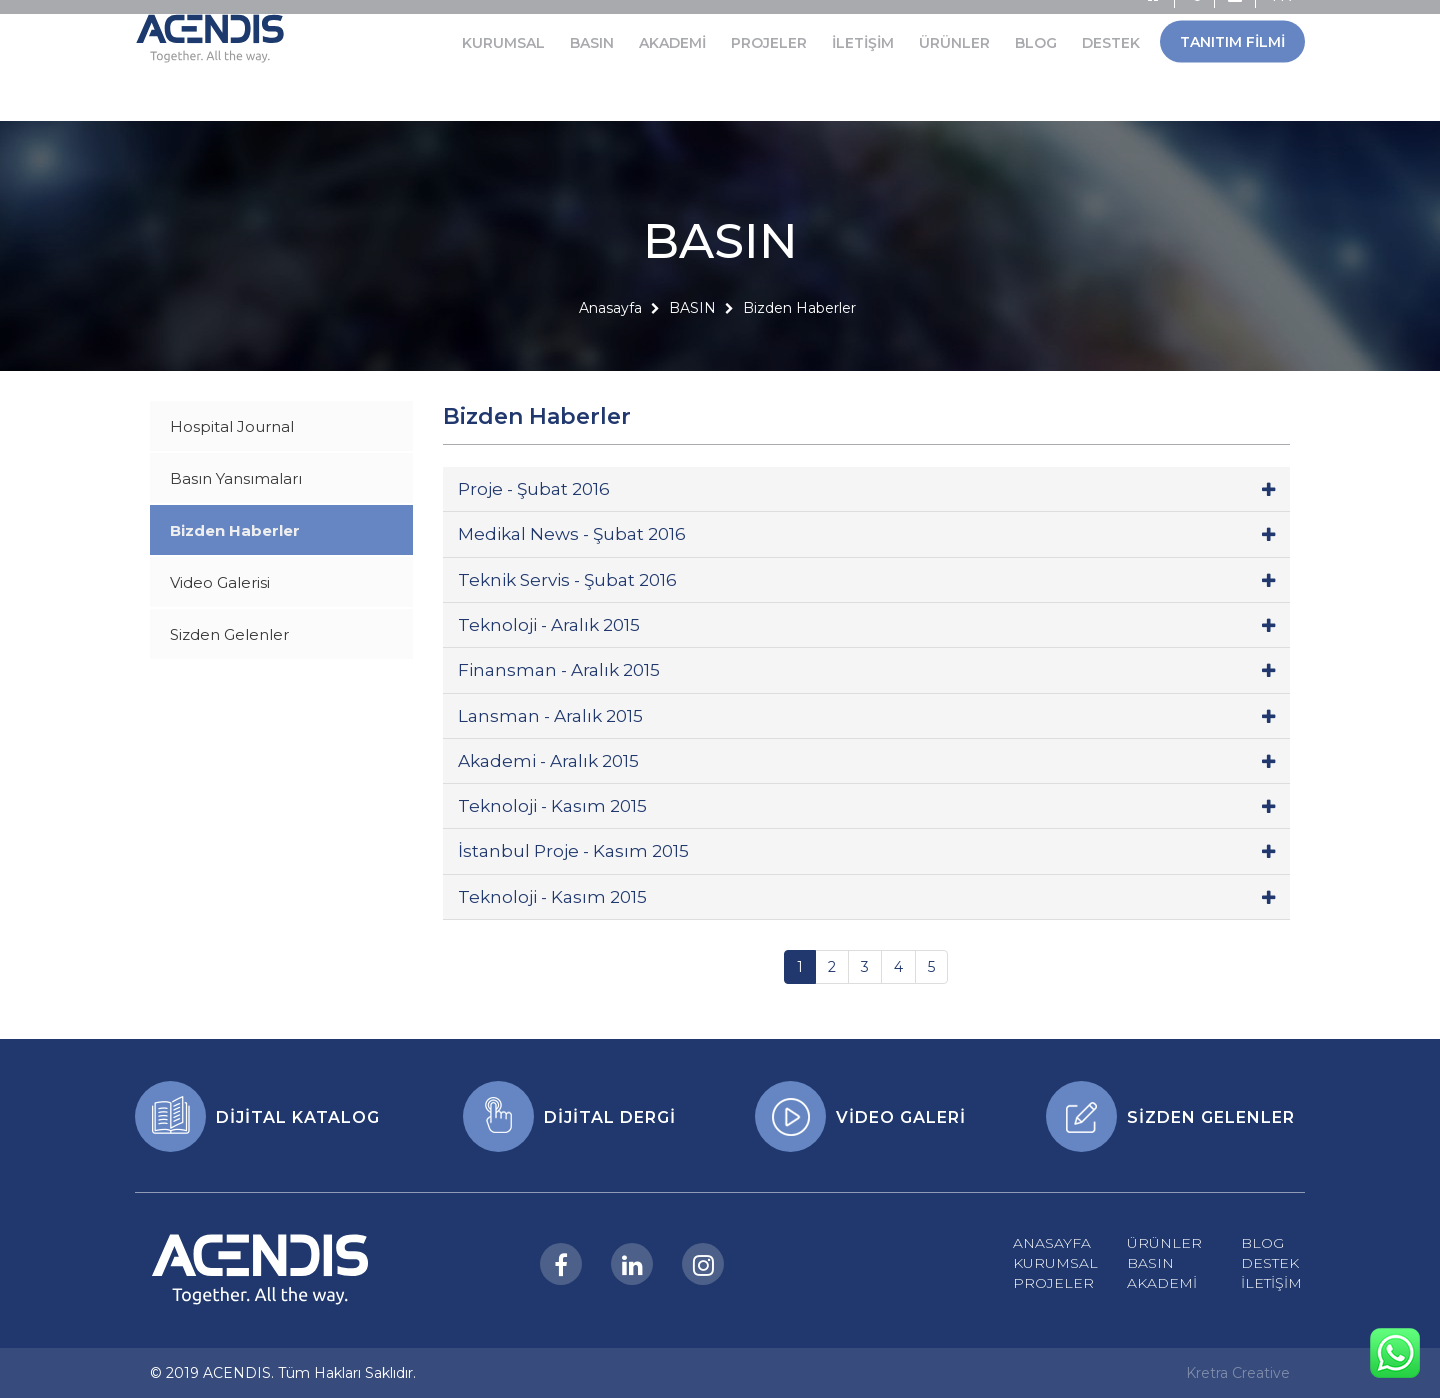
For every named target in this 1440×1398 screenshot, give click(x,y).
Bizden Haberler (799, 349)
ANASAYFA (1052, 1243)
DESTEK (1111, 23)
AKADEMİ (672, 23)
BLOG (1036, 23)
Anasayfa (610, 349)
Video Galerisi (220, 582)
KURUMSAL (503, 23)
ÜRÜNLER (954, 23)
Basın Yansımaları (236, 478)
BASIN (592, 23)
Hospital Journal (232, 426)
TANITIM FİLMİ (1232, 22)
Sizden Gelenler (229, 634)
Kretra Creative (1238, 1373)
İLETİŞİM (863, 23)
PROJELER (769, 23)
